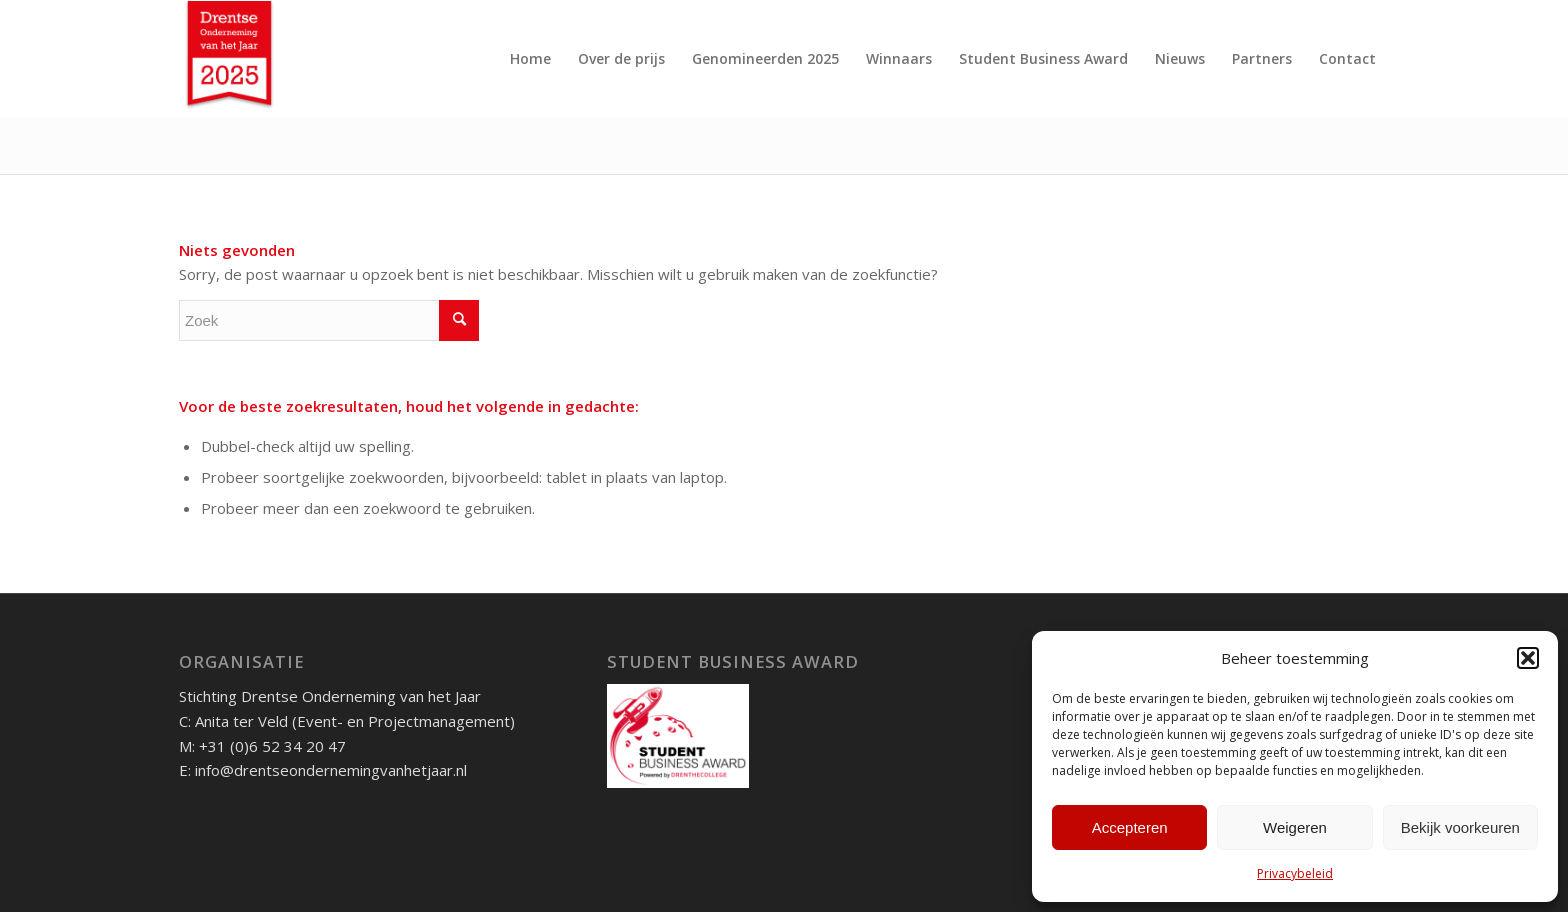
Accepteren (1130, 827)
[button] (1528, 658)
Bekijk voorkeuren (1460, 827)
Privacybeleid (1295, 873)
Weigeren (1295, 827)
